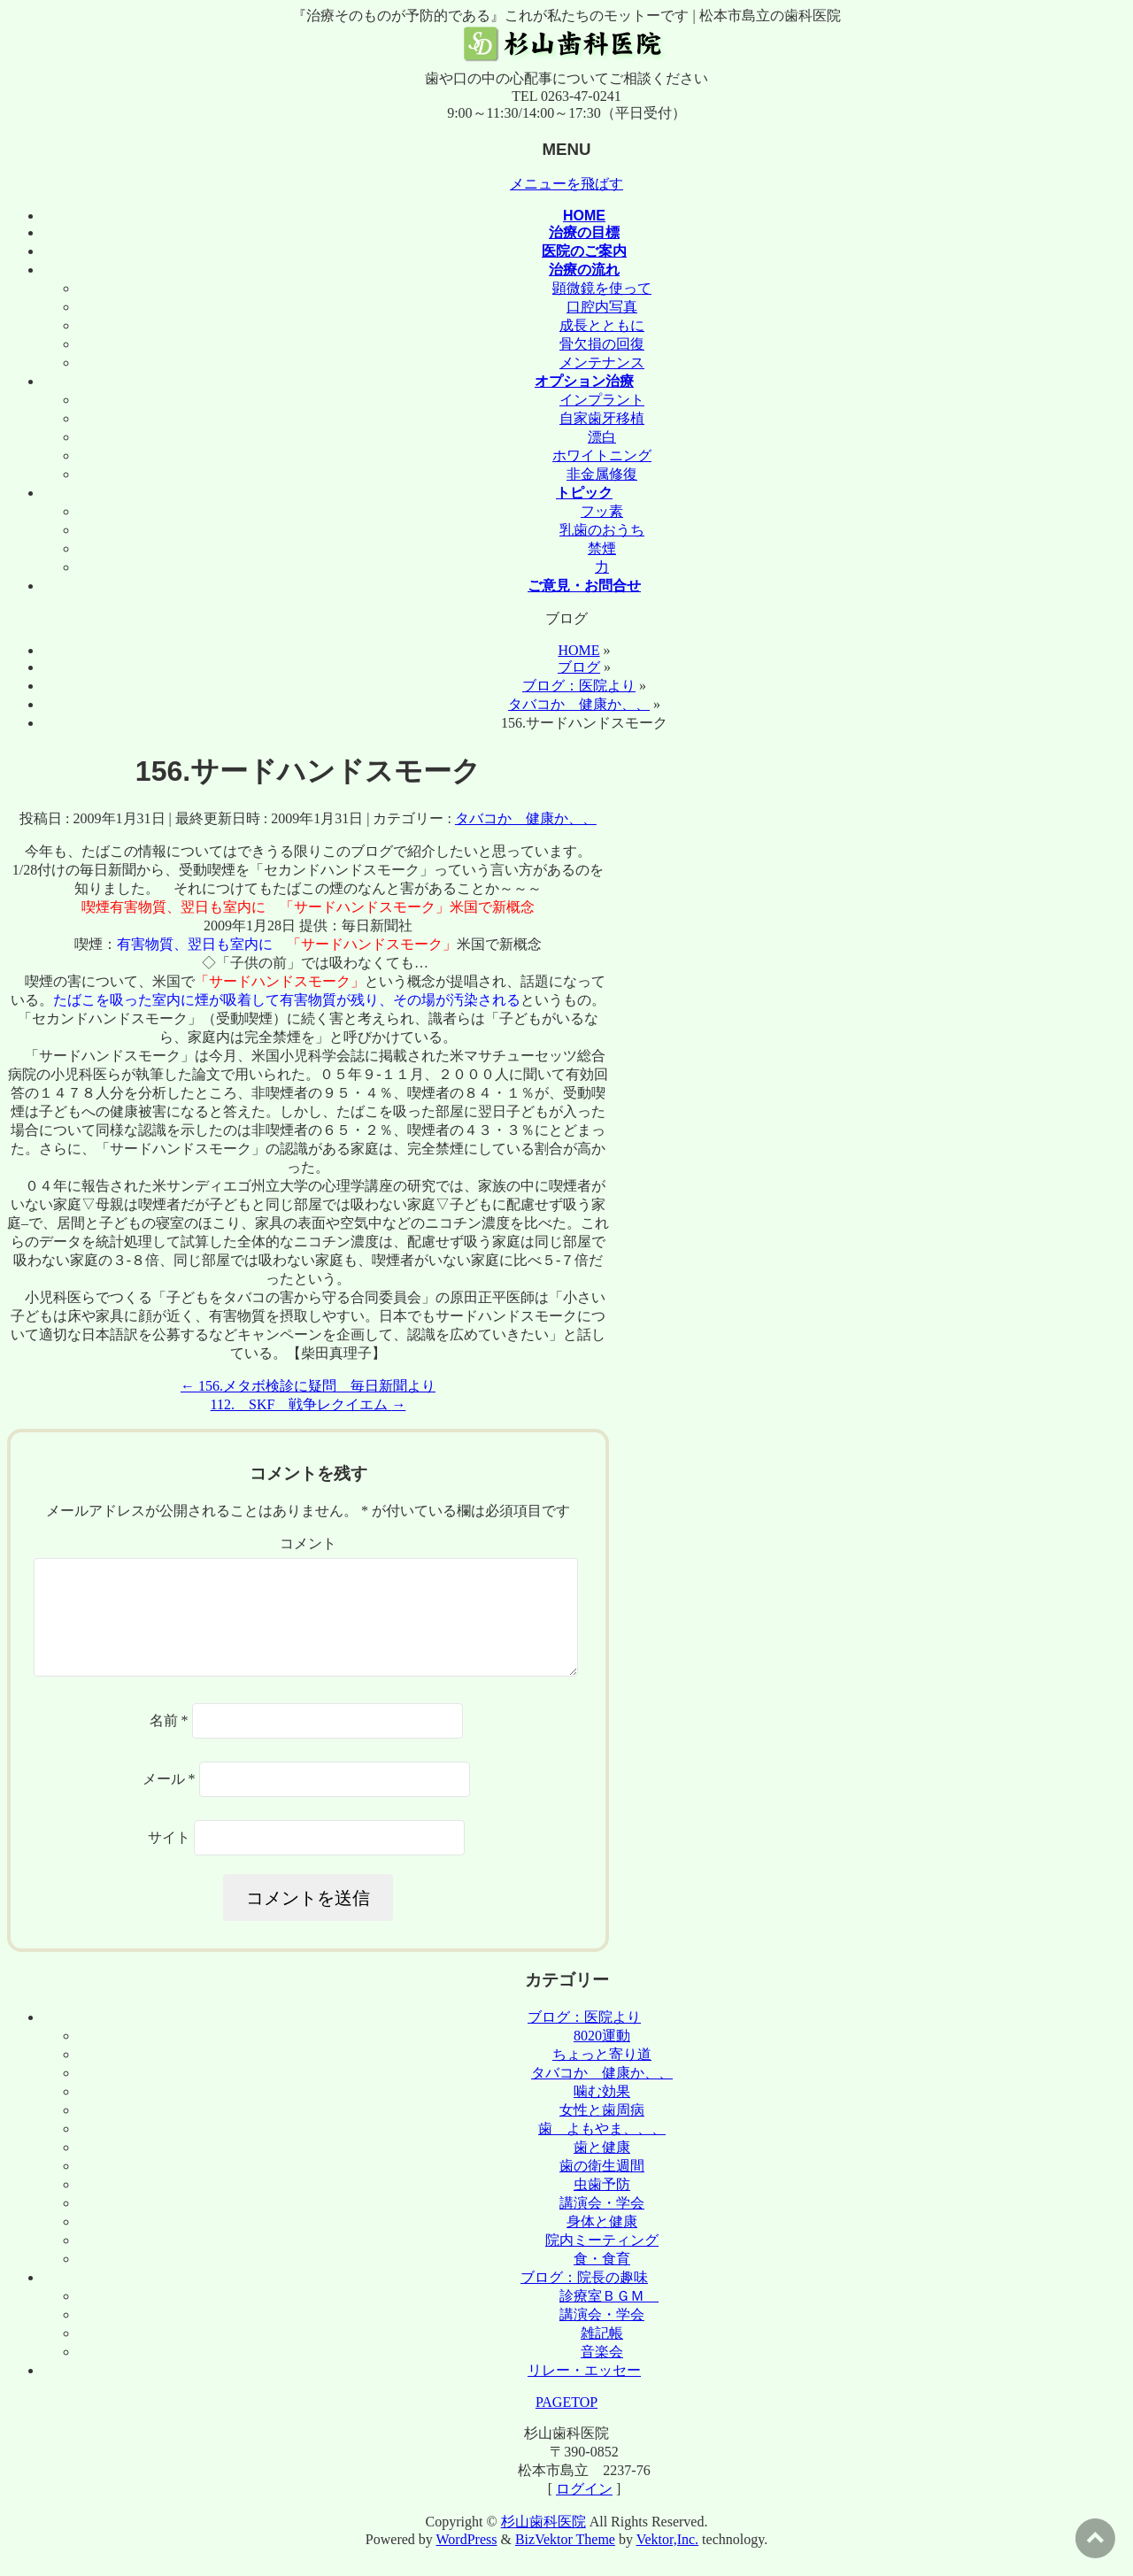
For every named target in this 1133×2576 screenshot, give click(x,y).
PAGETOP (566, 2423)
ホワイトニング (601, 455)
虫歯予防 (602, 2205)
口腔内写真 (601, 306)
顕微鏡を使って (601, 288)
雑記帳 (602, 2354)
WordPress (466, 2560)
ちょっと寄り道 (601, 2075)
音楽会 (602, 2372)
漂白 (602, 436)
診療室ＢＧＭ (609, 2317)
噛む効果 (602, 2112)
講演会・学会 (601, 2224)
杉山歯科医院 (543, 2542)
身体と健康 (601, 2242)
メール (169, 1800)
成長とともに (601, 325)
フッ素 (602, 511)
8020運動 (602, 2056)
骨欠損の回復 (601, 343)
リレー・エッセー (584, 2391)
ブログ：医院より (584, 2038)
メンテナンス (601, 362)
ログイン (584, 2510)
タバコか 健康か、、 (526, 818)
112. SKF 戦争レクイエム (308, 1404)
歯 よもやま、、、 (602, 2149)
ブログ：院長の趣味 (584, 2298)
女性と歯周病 (601, 2131)
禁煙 (602, 548)
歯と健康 (602, 2168)
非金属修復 (601, 474)
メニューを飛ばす (566, 183)
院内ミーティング (602, 2261)
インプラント (601, 399)
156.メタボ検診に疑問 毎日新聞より (308, 1385)
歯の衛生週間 (601, 2186)
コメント (308, 1543)
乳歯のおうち (601, 529)
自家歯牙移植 (601, 418)
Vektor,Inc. (667, 2560)
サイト (169, 1858)
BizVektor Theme (565, 2560)
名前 (169, 1741)
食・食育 (602, 2279)
